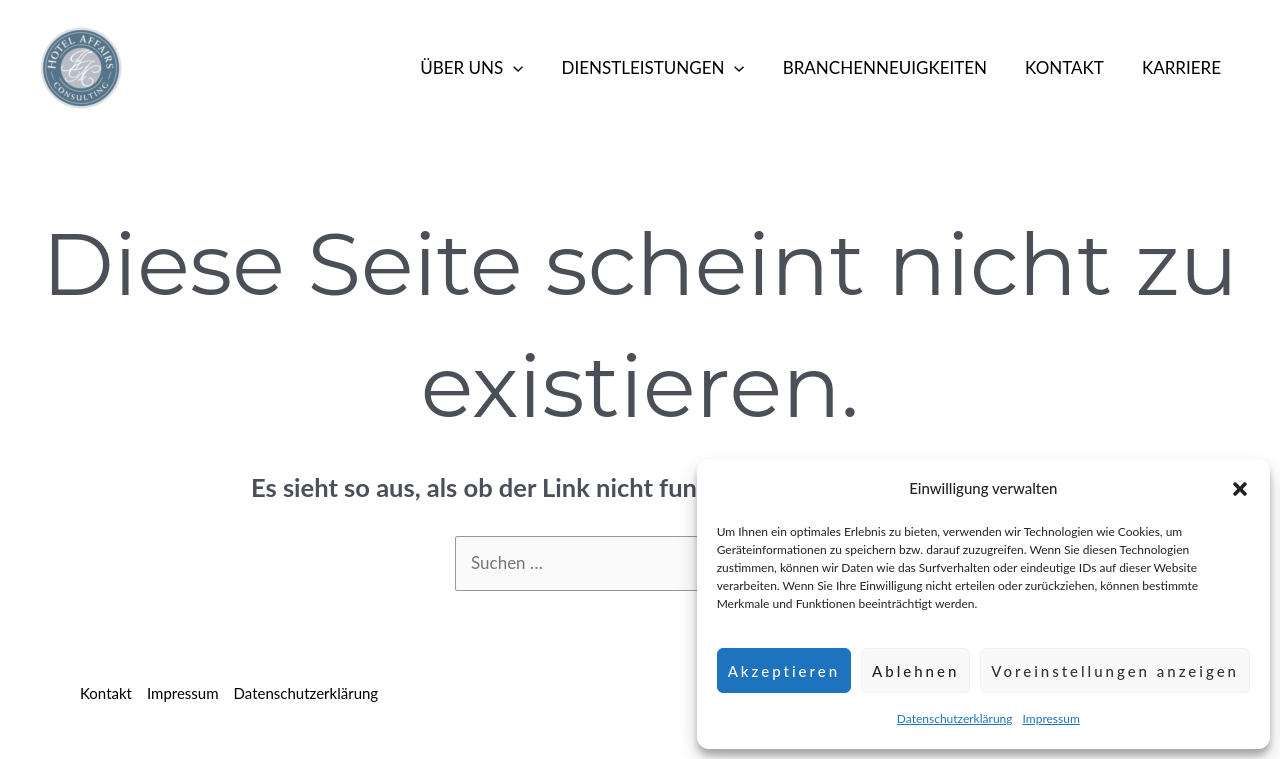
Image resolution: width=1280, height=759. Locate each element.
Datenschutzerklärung (955, 718)
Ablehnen (915, 671)
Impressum (1051, 718)
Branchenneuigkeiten (895, 67)
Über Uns (489, 68)
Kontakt (1070, 67)
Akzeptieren (784, 671)
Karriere (1183, 67)
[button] (1240, 489)
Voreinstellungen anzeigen (1115, 671)
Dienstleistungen (666, 68)
